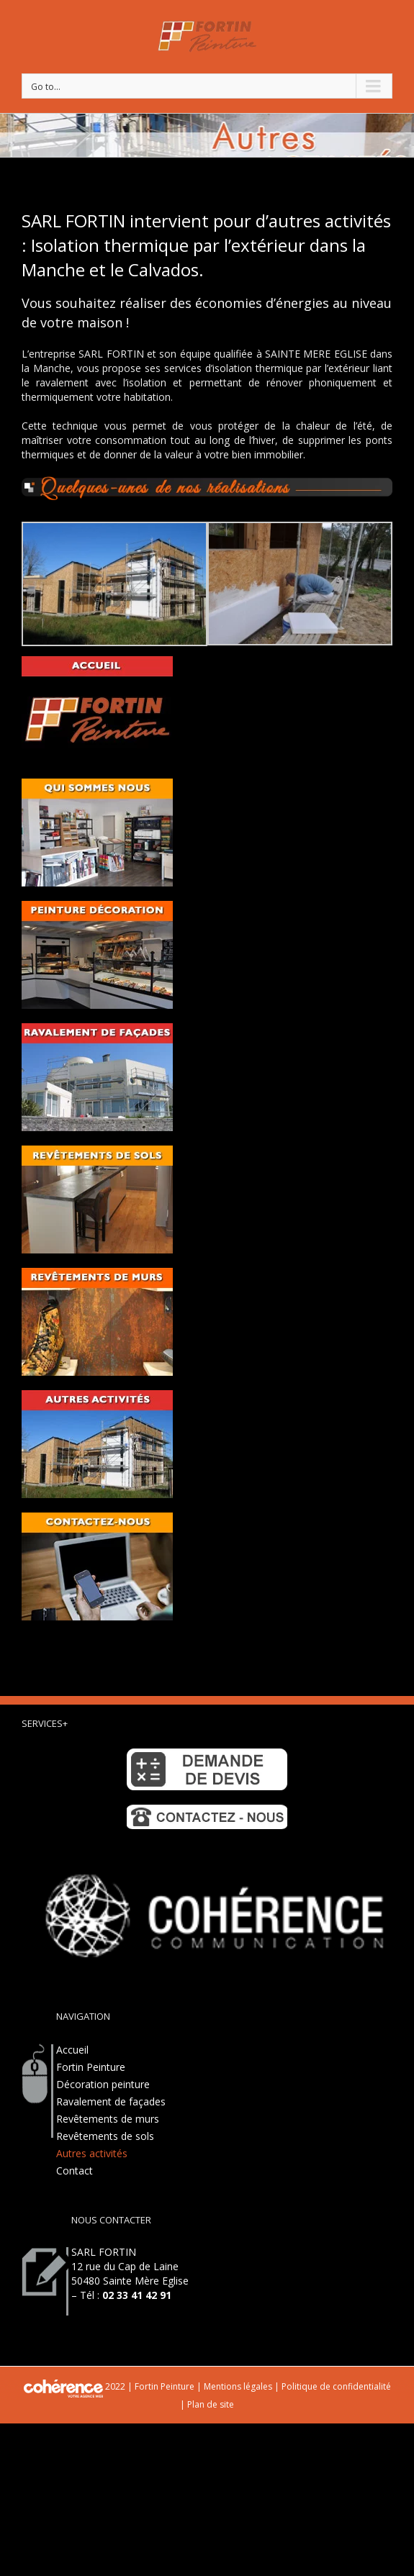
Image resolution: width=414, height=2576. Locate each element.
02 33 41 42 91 (136, 2295)
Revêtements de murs (107, 2119)
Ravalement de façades (111, 2101)
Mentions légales (238, 2386)
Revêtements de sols (105, 2136)
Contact (74, 2170)
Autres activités (91, 2153)
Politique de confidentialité (336, 2386)
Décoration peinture (103, 2084)
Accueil (72, 2049)
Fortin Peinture (90, 2067)
